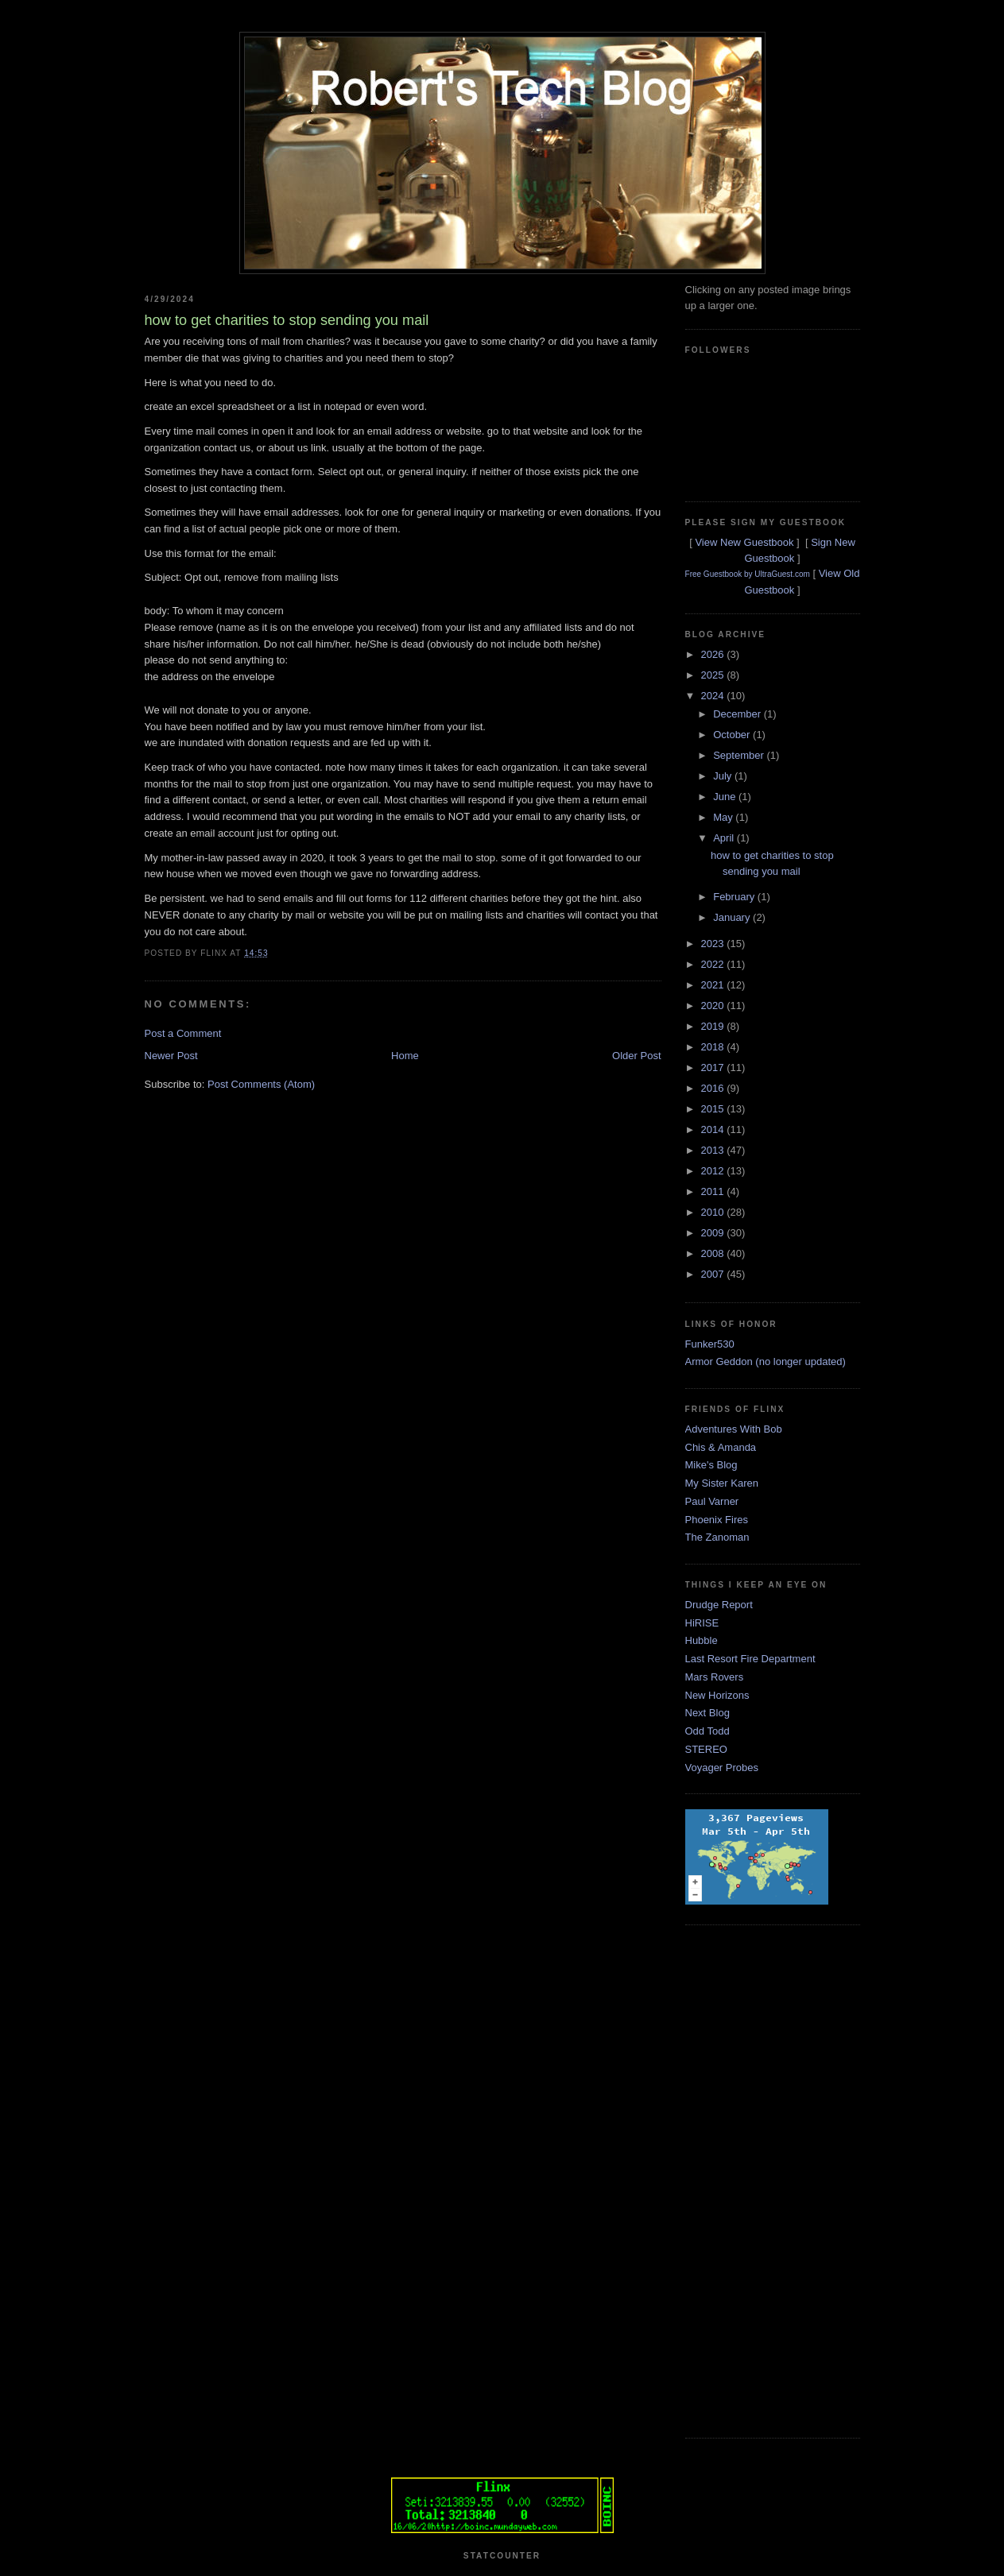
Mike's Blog (711, 1465)
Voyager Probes (722, 1767)
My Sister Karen (721, 1483)
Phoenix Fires (716, 1520)
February (735, 897)
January (733, 917)
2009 (714, 1233)
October (733, 735)
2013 (714, 1150)
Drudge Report (719, 1605)
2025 (714, 675)
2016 (714, 1088)
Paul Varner (712, 1501)
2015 (714, 1109)
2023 (714, 944)
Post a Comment (183, 1033)
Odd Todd (707, 1731)
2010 (714, 1212)
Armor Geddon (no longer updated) (765, 1361)
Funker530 (710, 1344)
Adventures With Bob (733, 1429)
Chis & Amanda (721, 1447)
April (725, 838)
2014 (714, 1129)
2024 (714, 696)
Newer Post (171, 1056)
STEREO (706, 1749)
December (738, 714)
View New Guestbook (744, 542)
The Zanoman (717, 1537)
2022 (714, 964)
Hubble (701, 1640)
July (724, 776)
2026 (714, 654)
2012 (714, 1171)
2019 (714, 1026)
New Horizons (717, 1695)
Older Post (636, 1056)
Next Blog (707, 1713)
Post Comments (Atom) (261, 1084)
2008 (714, 1253)
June (725, 797)
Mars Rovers (714, 1677)
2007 (714, 1274)
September (739, 755)
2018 (714, 1047)
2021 (714, 985)
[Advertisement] (748, 2179)
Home (405, 1056)
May (724, 817)
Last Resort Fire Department (750, 1659)
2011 (714, 1191)
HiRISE (702, 1623)
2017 (714, 1067)
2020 (714, 1005)
